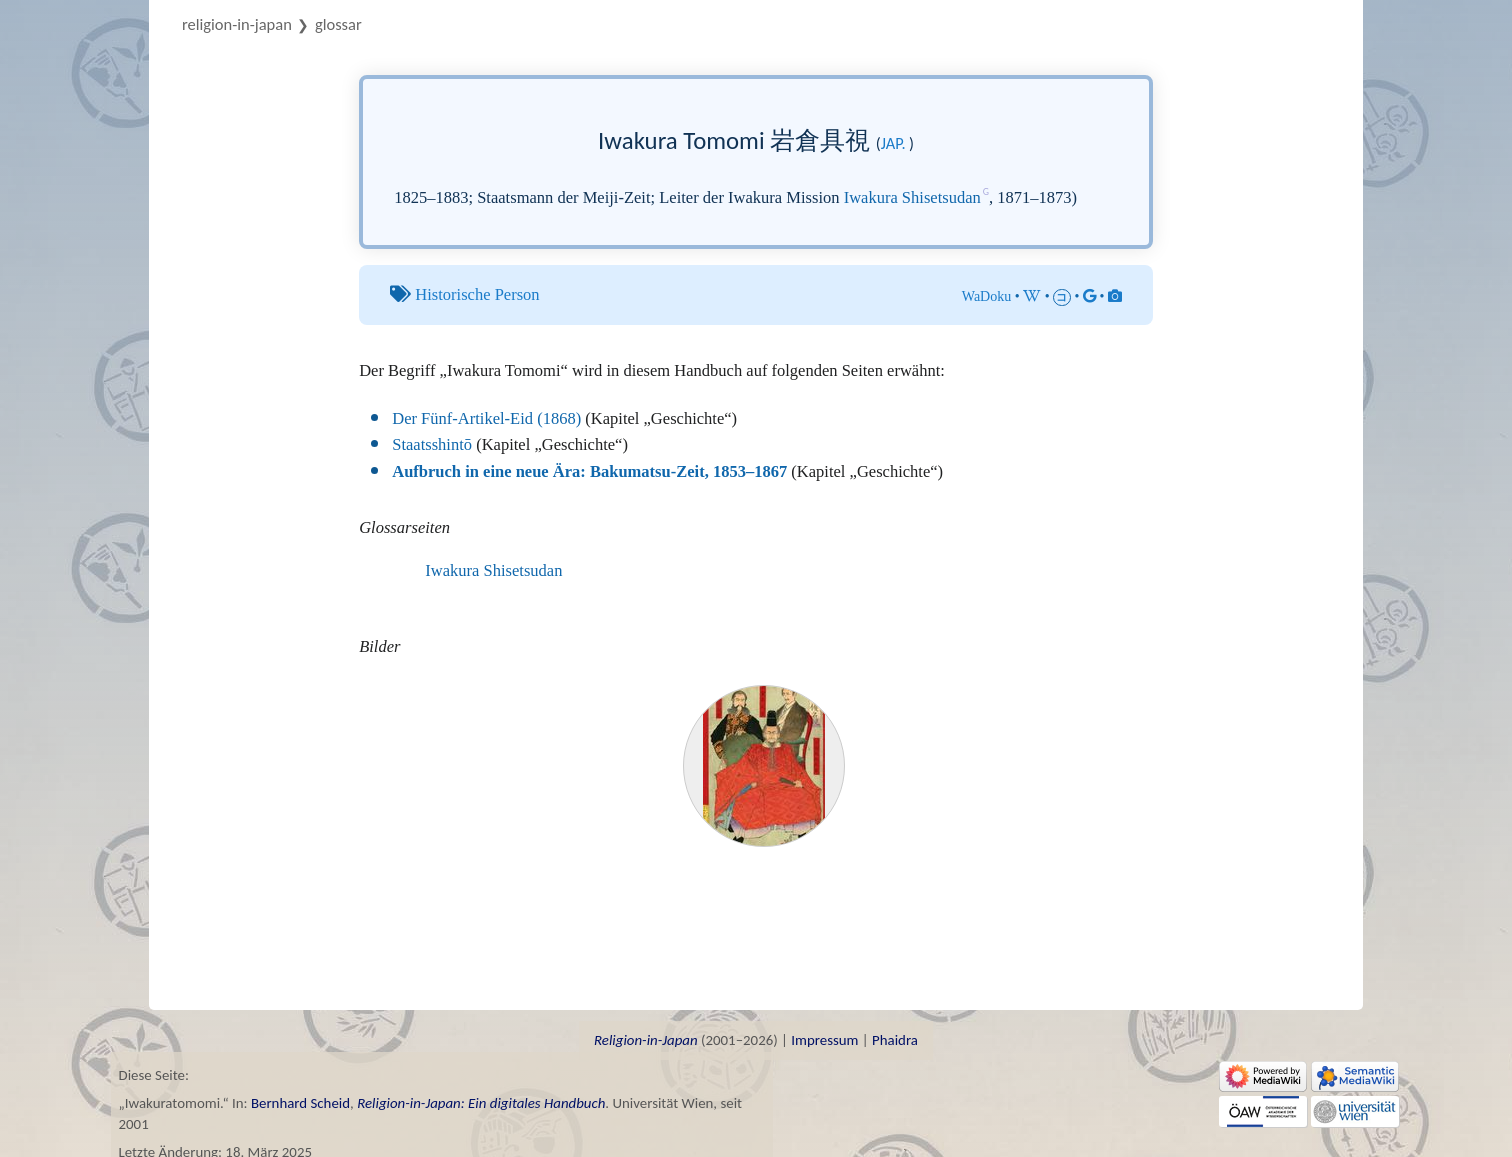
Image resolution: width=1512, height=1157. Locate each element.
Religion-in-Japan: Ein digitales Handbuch (481, 1103)
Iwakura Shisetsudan (912, 197)
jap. (893, 143)
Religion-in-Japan (237, 24)
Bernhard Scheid (300, 1103)
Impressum (824, 1040)
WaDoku (987, 296)
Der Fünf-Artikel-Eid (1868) (486, 418)
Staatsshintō (432, 444)
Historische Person (477, 294)
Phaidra (895, 1040)
